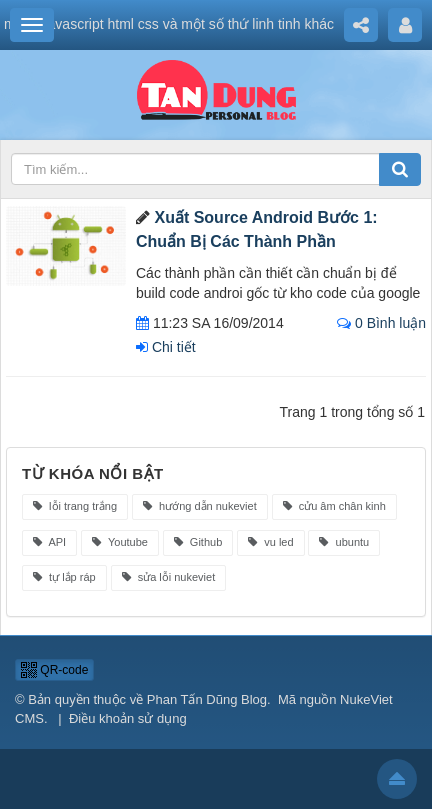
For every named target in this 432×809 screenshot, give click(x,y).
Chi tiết (166, 347)
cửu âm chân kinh (334, 506)
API (49, 542)
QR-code (54, 670)
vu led (270, 542)
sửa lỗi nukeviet (169, 577)
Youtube (120, 542)
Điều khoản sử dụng (128, 718)
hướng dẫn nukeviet (200, 506)
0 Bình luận (381, 323)
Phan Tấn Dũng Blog (207, 699)
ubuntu (344, 542)
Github (198, 542)
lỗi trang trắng (75, 506)
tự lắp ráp (64, 577)
